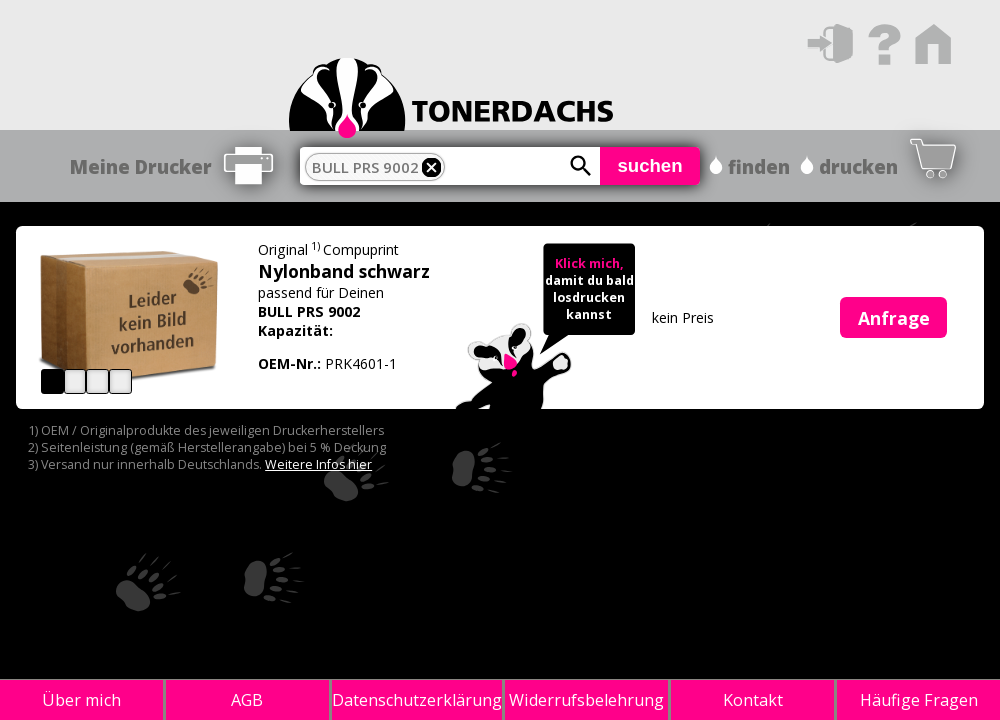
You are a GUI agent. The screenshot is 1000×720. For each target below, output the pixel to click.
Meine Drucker (141, 166)
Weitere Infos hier (318, 464)
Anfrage (894, 318)
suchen (649, 165)
